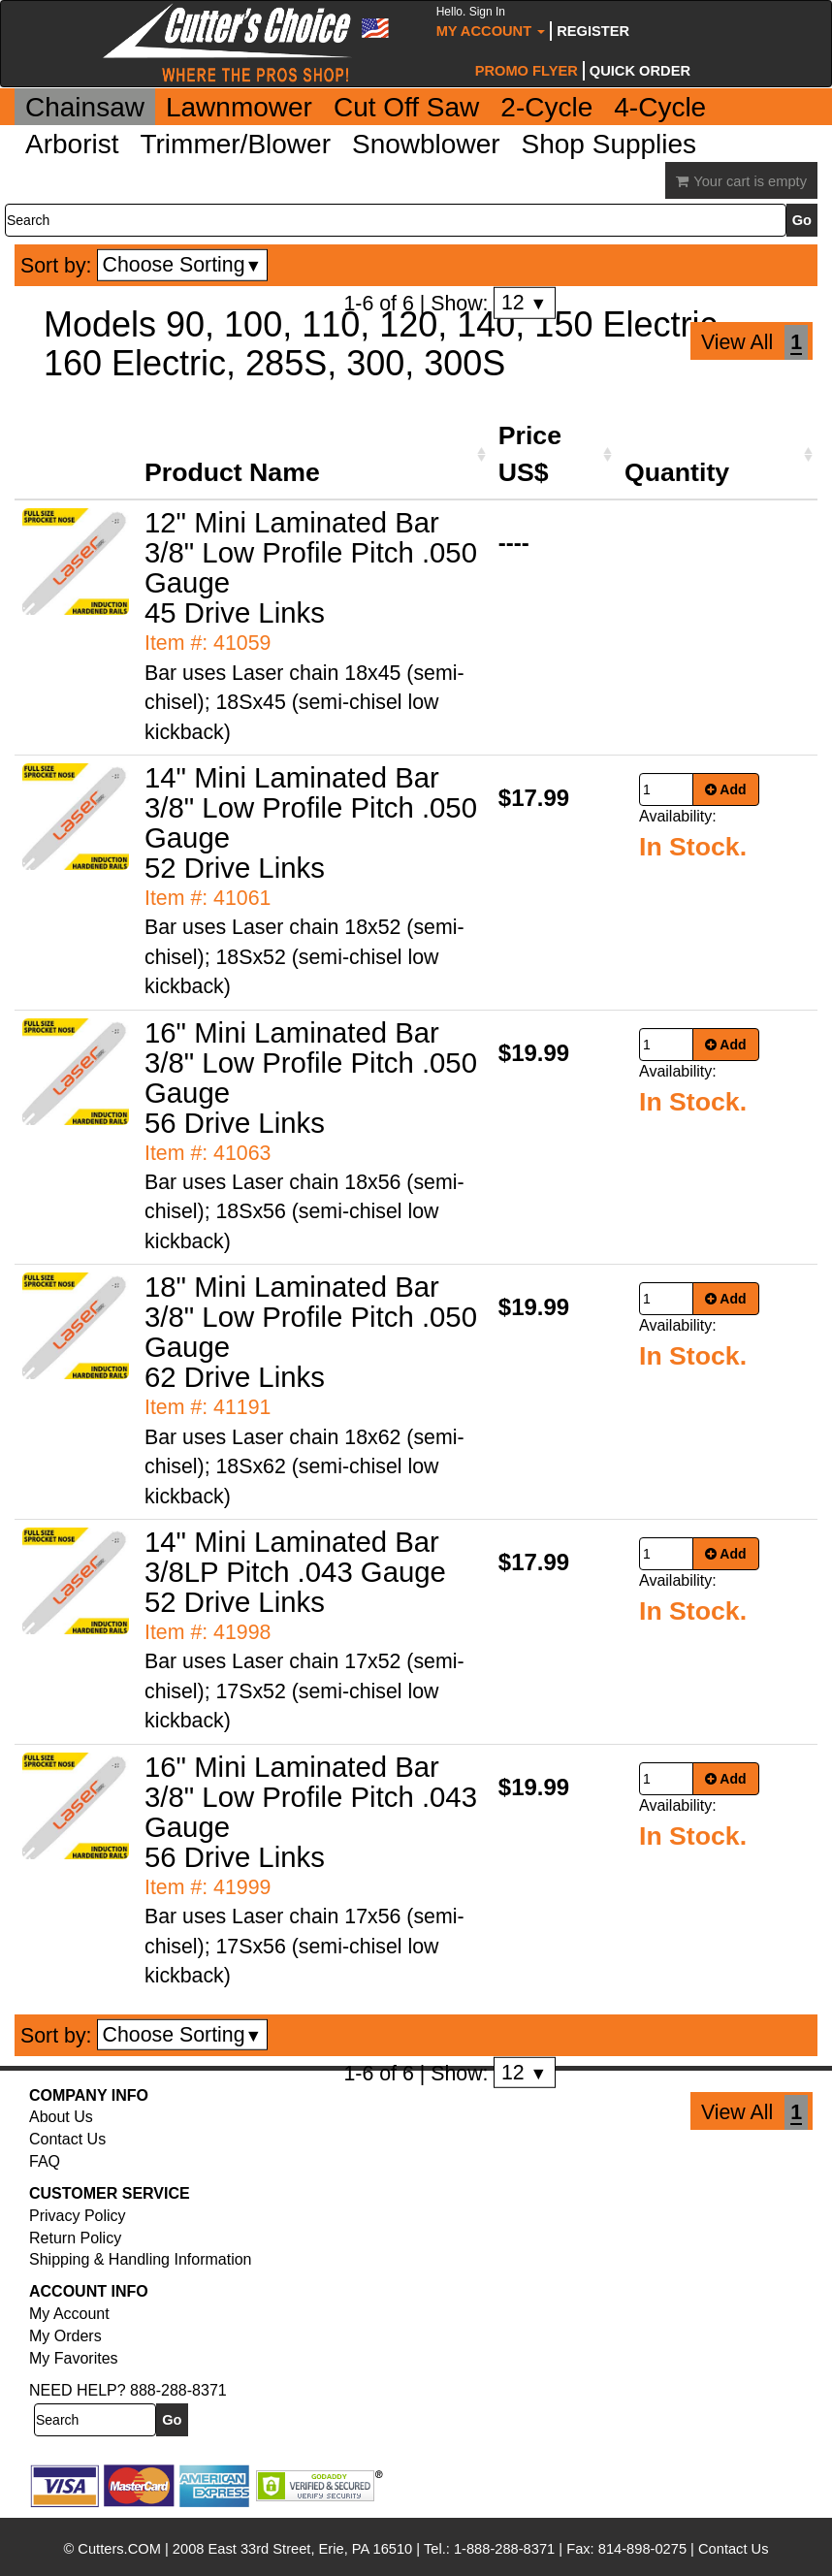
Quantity (676, 472)
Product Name (232, 472)
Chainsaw (84, 107)
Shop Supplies (609, 144)
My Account (491, 22)
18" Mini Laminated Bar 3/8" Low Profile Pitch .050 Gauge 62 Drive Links (310, 1332)
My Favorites (73, 2358)
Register (593, 31)
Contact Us (67, 2139)
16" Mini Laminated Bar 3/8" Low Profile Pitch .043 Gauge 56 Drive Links (310, 1812)
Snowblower (426, 144)
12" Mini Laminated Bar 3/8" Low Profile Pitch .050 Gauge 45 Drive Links (310, 567)
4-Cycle (660, 107)
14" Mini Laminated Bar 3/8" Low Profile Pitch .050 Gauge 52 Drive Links (310, 822)
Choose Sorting (183, 264)
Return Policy (75, 2238)
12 (524, 302)
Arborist (71, 144)
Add (726, 789)
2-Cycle (546, 107)
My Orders (65, 2336)
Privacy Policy (77, 2215)
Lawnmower (239, 107)
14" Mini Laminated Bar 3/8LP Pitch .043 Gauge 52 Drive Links (295, 1572)
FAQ (44, 2161)
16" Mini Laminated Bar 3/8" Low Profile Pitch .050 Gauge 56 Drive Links (310, 1077)
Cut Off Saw (406, 107)
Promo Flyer (526, 71)
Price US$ (529, 454)
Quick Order (640, 71)
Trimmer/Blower (235, 144)
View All (737, 342)
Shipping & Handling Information (140, 2259)
